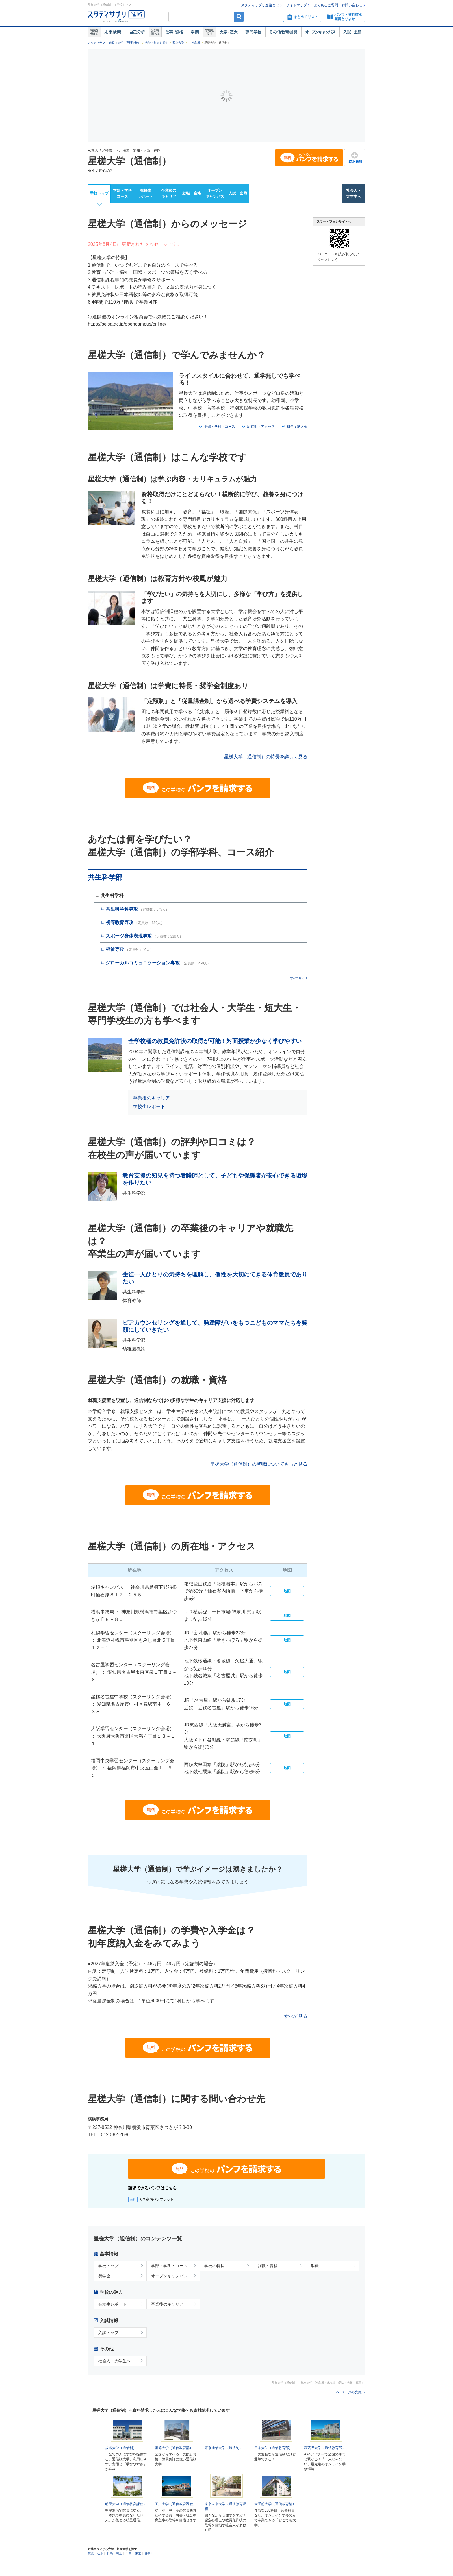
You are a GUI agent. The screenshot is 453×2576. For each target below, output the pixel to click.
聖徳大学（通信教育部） (174, 2448)
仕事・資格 (174, 32)
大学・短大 (229, 32)
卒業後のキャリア (168, 193)
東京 (138, 2569)
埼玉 (119, 2569)
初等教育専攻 (119, 922)
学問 (195, 32)
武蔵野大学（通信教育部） (325, 2456)
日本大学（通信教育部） (273, 2448)
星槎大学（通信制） (129, 161)
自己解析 (137, 32)
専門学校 (253, 32)
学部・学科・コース (219, 427)
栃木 (100, 2569)
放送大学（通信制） (120, 2448)
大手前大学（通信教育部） (275, 2520)
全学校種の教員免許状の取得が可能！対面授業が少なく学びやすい (215, 1041)
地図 (287, 1591)
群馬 (110, 2569)
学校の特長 (214, 2265)
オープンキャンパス (320, 32)
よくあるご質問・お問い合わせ (338, 5)
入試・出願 (352, 32)
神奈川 (195, 42)
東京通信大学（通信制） (224, 2448)
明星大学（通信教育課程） (126, 2520)
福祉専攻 (115, 949)
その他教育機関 (283, 32)
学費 (315, 2265)
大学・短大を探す (156, 42)
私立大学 (178, 42)
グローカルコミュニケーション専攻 (143, 962)
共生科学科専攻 (122, 909)
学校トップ (99, 193)
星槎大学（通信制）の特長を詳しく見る (265, 756)
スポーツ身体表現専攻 (129, 935)
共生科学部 (105, 877)
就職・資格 (191, 193)
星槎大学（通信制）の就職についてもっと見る (258, 1464)
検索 (239, 17)
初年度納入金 (297, 427)
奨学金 (104, 2276)
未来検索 (113, 32)
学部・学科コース (122, 193)
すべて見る (297, 978)
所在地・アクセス (261, 427)
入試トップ (108, 2332)
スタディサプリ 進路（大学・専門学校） (114, 42)
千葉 (128, 2569)
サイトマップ (296, 5)
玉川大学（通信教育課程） (175, 2520)
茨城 (91, 2569)
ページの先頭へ (353, 2392)
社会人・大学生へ (353, 193)
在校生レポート (145, 193)
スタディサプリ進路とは (260, 5)
